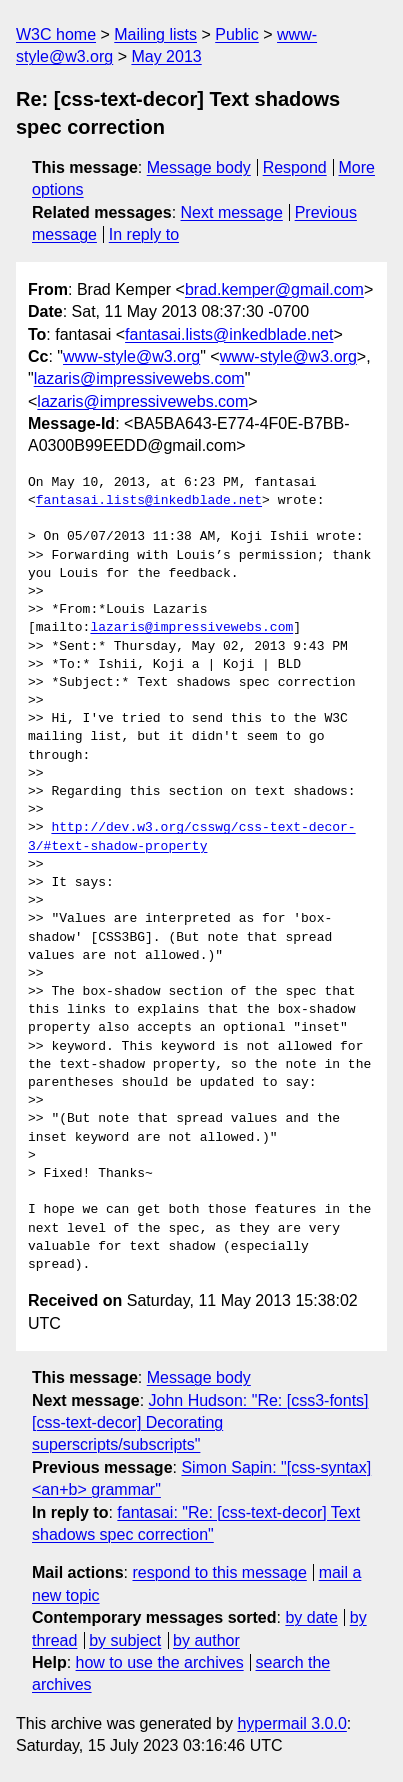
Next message (232, 212)
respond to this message (219, 1572)
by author (206, 1640)
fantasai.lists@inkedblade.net (229, 334)
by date (311, 1617)
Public (237, 34)
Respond (295, 167)
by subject (125, 1640)
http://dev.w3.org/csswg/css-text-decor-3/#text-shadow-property (192, 837)
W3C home (56, 34)
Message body (199, 167)
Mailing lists (155, 34)
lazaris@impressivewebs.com (139, 378)
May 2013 (166, 56)
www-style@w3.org (131, 356)
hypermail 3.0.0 (291, 1723)
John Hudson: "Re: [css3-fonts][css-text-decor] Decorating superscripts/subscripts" (200, 1423)
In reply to (144, 234)
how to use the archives (160, 1662)
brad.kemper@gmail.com (274, 289)
